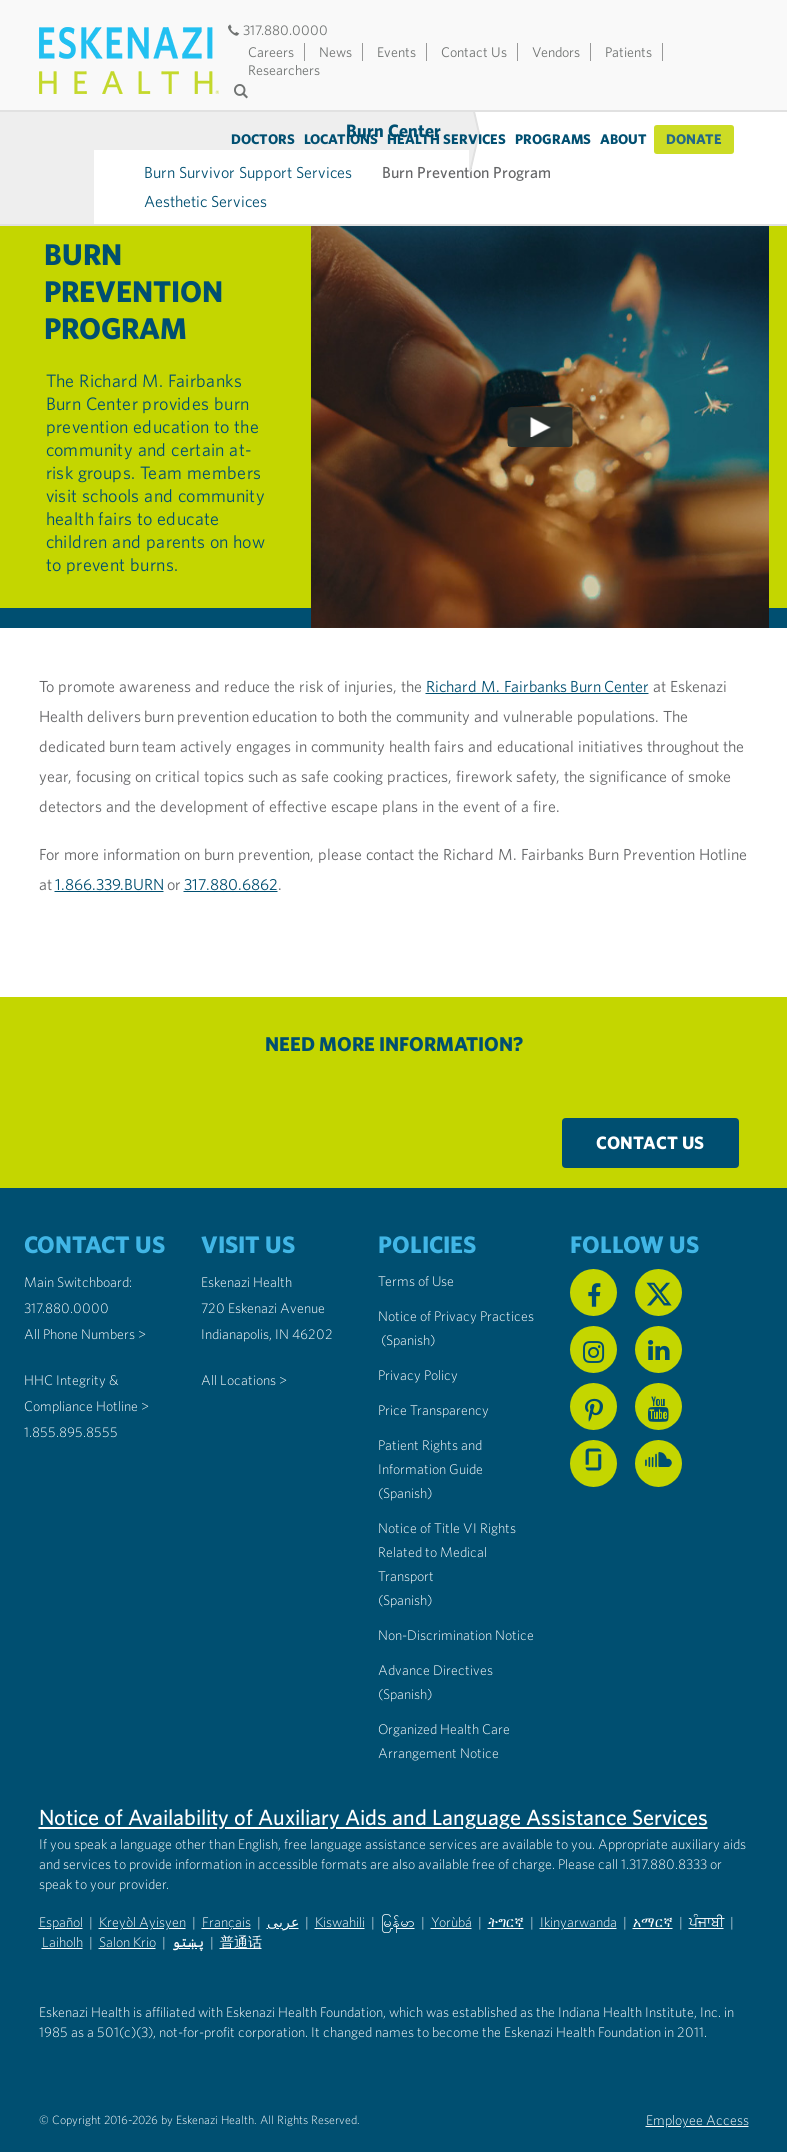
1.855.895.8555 (71, 1394)
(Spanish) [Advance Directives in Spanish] (405, 1656)
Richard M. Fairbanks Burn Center (537, 648)
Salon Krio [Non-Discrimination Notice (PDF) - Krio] (127, 1904)
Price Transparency (433, 1372)
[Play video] (539, 389)
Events (396, 52)
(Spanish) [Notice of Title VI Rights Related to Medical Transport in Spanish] (405, 1562)
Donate (694, 139)
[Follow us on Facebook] (593, 1254)
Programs (553, 139)
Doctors (263, 139)
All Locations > (244, 1342)
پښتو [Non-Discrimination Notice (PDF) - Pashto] (188, 1904)
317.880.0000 (276, 30)
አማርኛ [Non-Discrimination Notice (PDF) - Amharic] (653, 1884)
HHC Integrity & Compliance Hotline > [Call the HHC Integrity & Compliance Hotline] (86, 1355)
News (335, 52)
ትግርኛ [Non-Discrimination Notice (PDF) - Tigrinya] (506, 1884)
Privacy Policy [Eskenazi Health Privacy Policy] (418, 1337)
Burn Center (93, 148)
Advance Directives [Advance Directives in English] (435, 1632)
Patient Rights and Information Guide (430, 1419)
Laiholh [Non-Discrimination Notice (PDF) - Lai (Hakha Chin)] (62, 1904)
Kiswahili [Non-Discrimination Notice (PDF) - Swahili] (340, 1884)
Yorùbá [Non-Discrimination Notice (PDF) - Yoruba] (451, 1884)
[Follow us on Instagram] (593, 1311)
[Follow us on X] (658, 1254)
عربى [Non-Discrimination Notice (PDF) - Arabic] (283, 1884)
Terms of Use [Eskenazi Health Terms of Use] (416, 1243)
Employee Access (697, 2082)
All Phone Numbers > (85, 1296)
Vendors (556, 52)
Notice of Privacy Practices (456, 1278)
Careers (271, 52)
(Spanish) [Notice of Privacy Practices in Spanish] (408, 1302)
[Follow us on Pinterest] (593, 1368)
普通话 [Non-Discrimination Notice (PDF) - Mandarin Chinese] (241, 1904)
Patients (628, 52)
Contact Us (474, 52)
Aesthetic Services (280, 163)
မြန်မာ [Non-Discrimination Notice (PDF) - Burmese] (398, 1884)
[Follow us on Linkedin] (658, 1311)
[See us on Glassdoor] (593, 1425)
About (623, 139)
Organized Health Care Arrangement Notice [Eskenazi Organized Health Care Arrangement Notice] (444, 1703)
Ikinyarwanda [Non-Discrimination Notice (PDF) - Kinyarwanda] (578, 1884)
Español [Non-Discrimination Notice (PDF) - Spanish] (61, 1884)
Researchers (284, 70)
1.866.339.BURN (109, 846)
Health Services (446, 139)
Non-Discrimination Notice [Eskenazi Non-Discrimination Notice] (456, 1597)
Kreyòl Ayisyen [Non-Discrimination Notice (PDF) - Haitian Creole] (142, 1884)
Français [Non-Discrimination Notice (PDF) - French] (226, 1884)
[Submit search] (244, 91)
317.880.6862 (231, 846)
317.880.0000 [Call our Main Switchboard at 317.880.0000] (66, 1270)
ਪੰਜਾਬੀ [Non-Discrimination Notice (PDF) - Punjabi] (706, 1884)
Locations (341, 139)
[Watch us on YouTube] (658, 1368)
